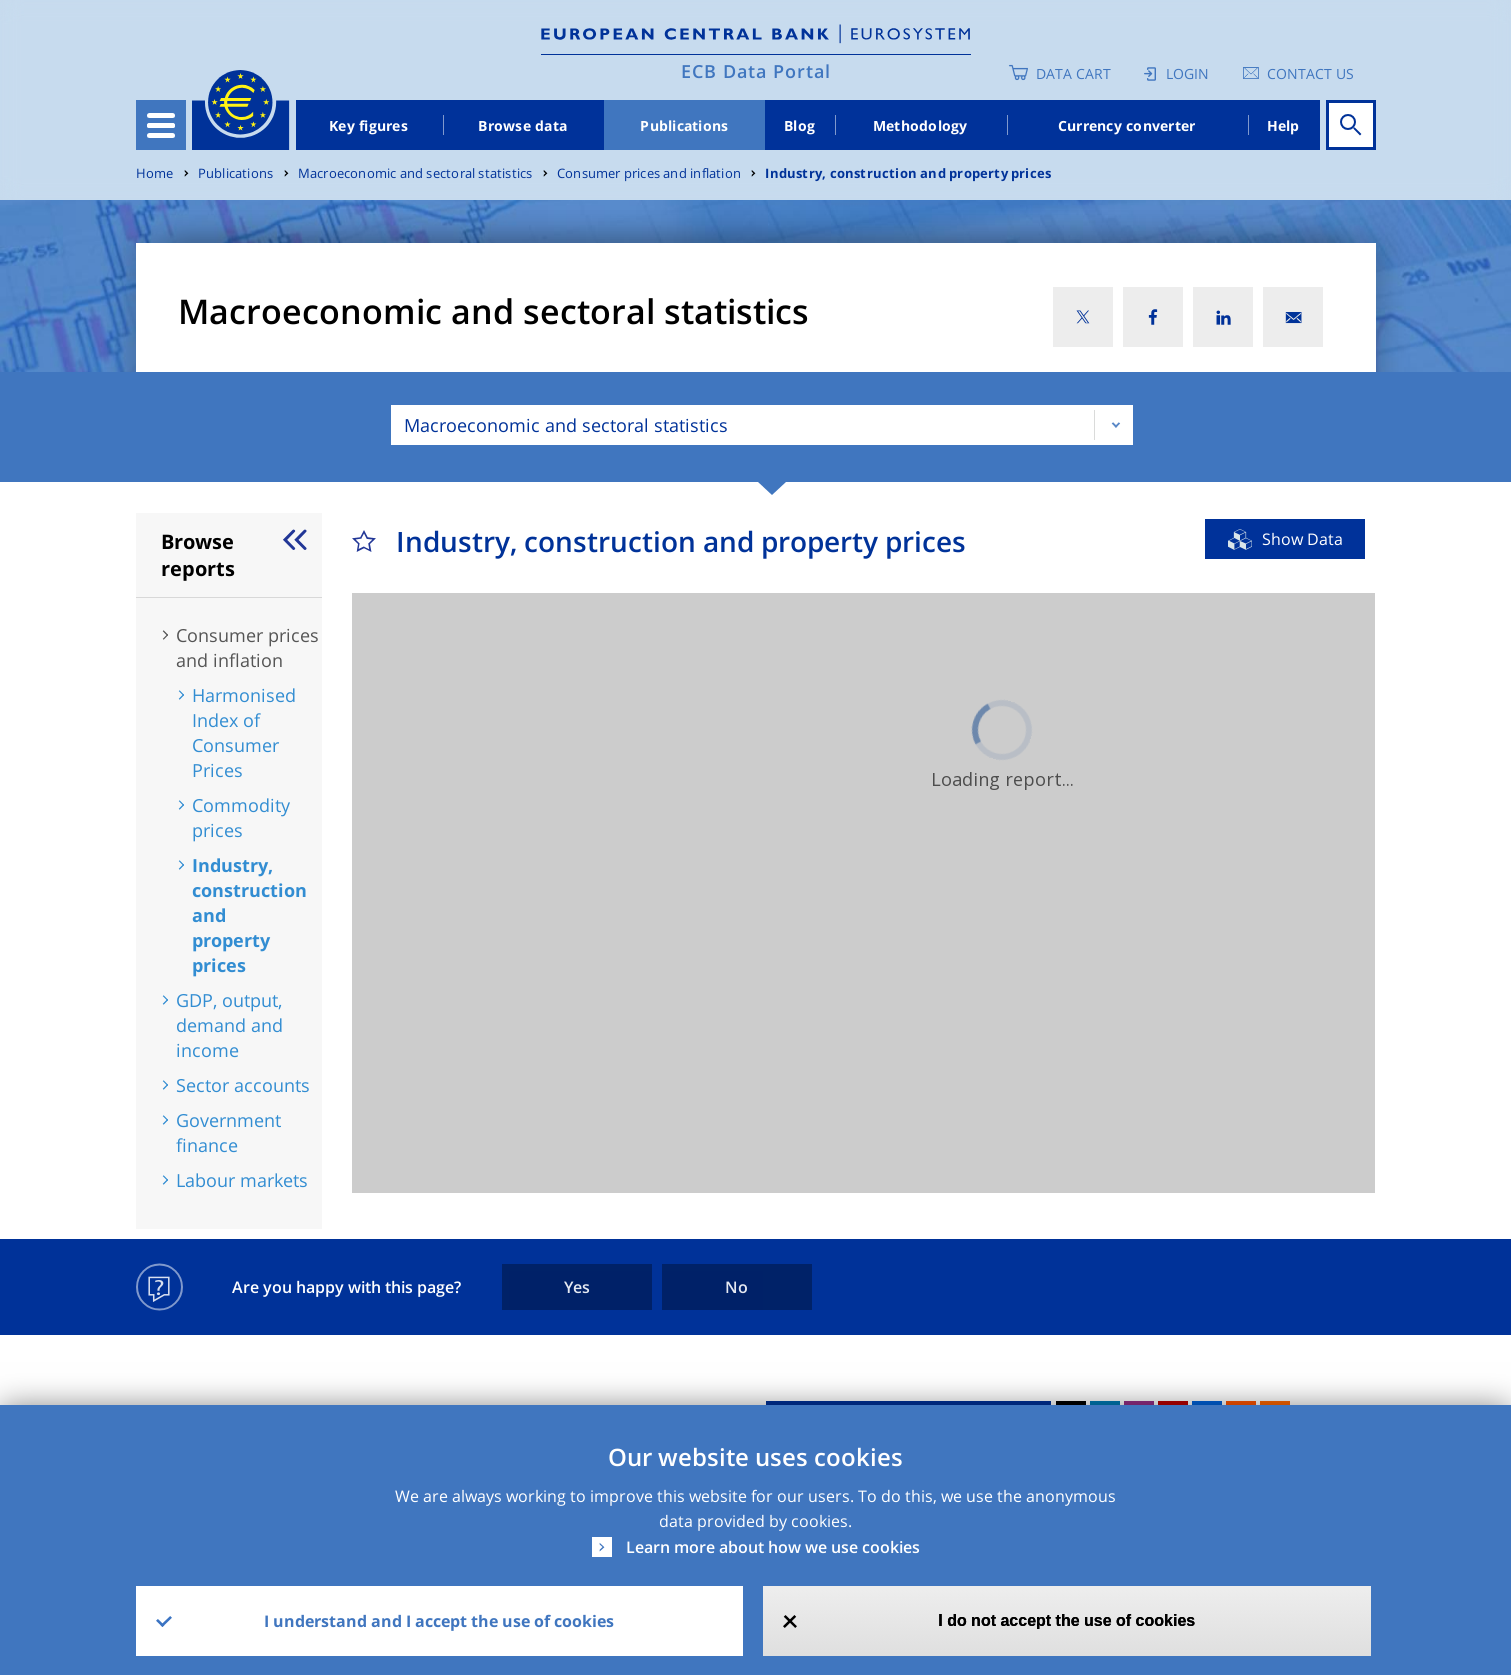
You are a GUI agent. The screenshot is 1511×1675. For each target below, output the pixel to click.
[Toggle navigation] (161, 125)
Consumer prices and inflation (649, 173)
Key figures (368, 125)
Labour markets (242, 1180)
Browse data (522, 125)
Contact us (1310, 73)
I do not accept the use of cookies (1066, 1620)
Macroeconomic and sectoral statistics (415, 173)
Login (1187, 73)
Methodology (920, 125)
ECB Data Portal (756, 71)
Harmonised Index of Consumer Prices (244, 732)
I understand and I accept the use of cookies (439, 1621)
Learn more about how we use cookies (773, 1547)
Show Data (1302, 539)
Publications (684, 125)
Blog (799, 125)
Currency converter (1127, 125)
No (736, 1287)
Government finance (228, 1132)
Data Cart (1073, 73)
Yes (577, 1287)
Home (155, 173)
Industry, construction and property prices (908, 173)
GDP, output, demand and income (229, 1025)
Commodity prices (241, 817)
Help (1283, 125)
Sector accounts (243, 1085)
